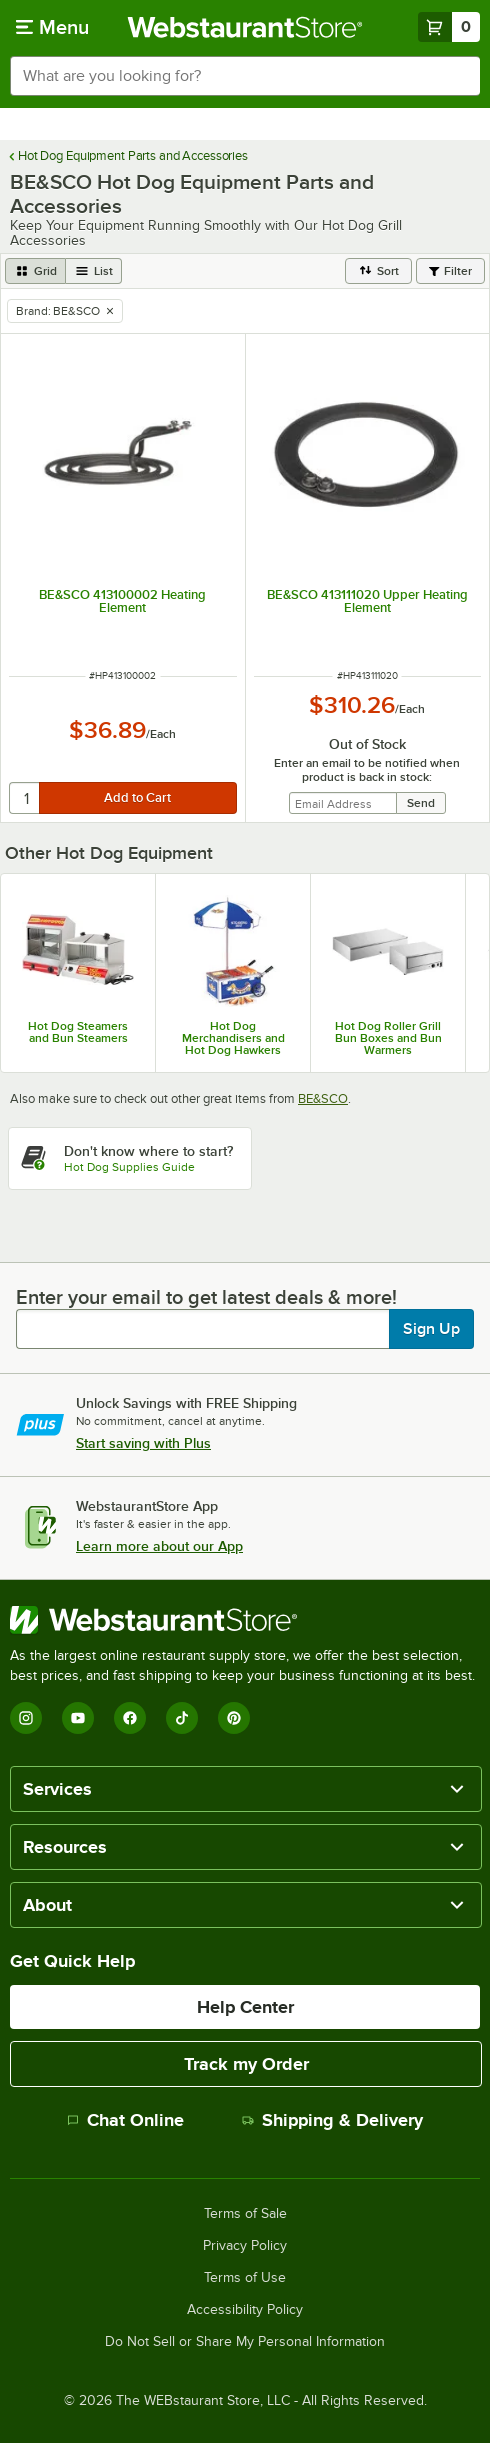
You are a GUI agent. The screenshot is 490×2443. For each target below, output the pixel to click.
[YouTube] (78, 1718)
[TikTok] (182, 1718)
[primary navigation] (52, 27)
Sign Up (431, 1329)
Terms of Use (245, 2278)
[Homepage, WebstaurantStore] (245, 27)
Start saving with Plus (143, 1443)
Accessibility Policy (245, 2310)
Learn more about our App (159, 1546)
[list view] (94, 271)
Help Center (245, 2007)
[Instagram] (26, 1718)
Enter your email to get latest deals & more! (206, 1297)
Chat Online (125, 2120)
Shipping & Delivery (332, 2120)
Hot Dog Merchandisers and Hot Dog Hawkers (233, 1038)
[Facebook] (130, 1718)
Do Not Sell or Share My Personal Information (245, 2342)
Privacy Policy (245, 2246)
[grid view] (35, 271)
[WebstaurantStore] (245, 1620)
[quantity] (25, 798)
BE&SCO (323, 1098)
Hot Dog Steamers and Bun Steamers (78, 1032)
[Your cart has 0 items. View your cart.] (449, 27)
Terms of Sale (245, 2214)
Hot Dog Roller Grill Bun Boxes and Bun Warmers (388, 1038)
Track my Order (246, 2064)
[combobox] (245, 76)
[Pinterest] (234, 1718)
